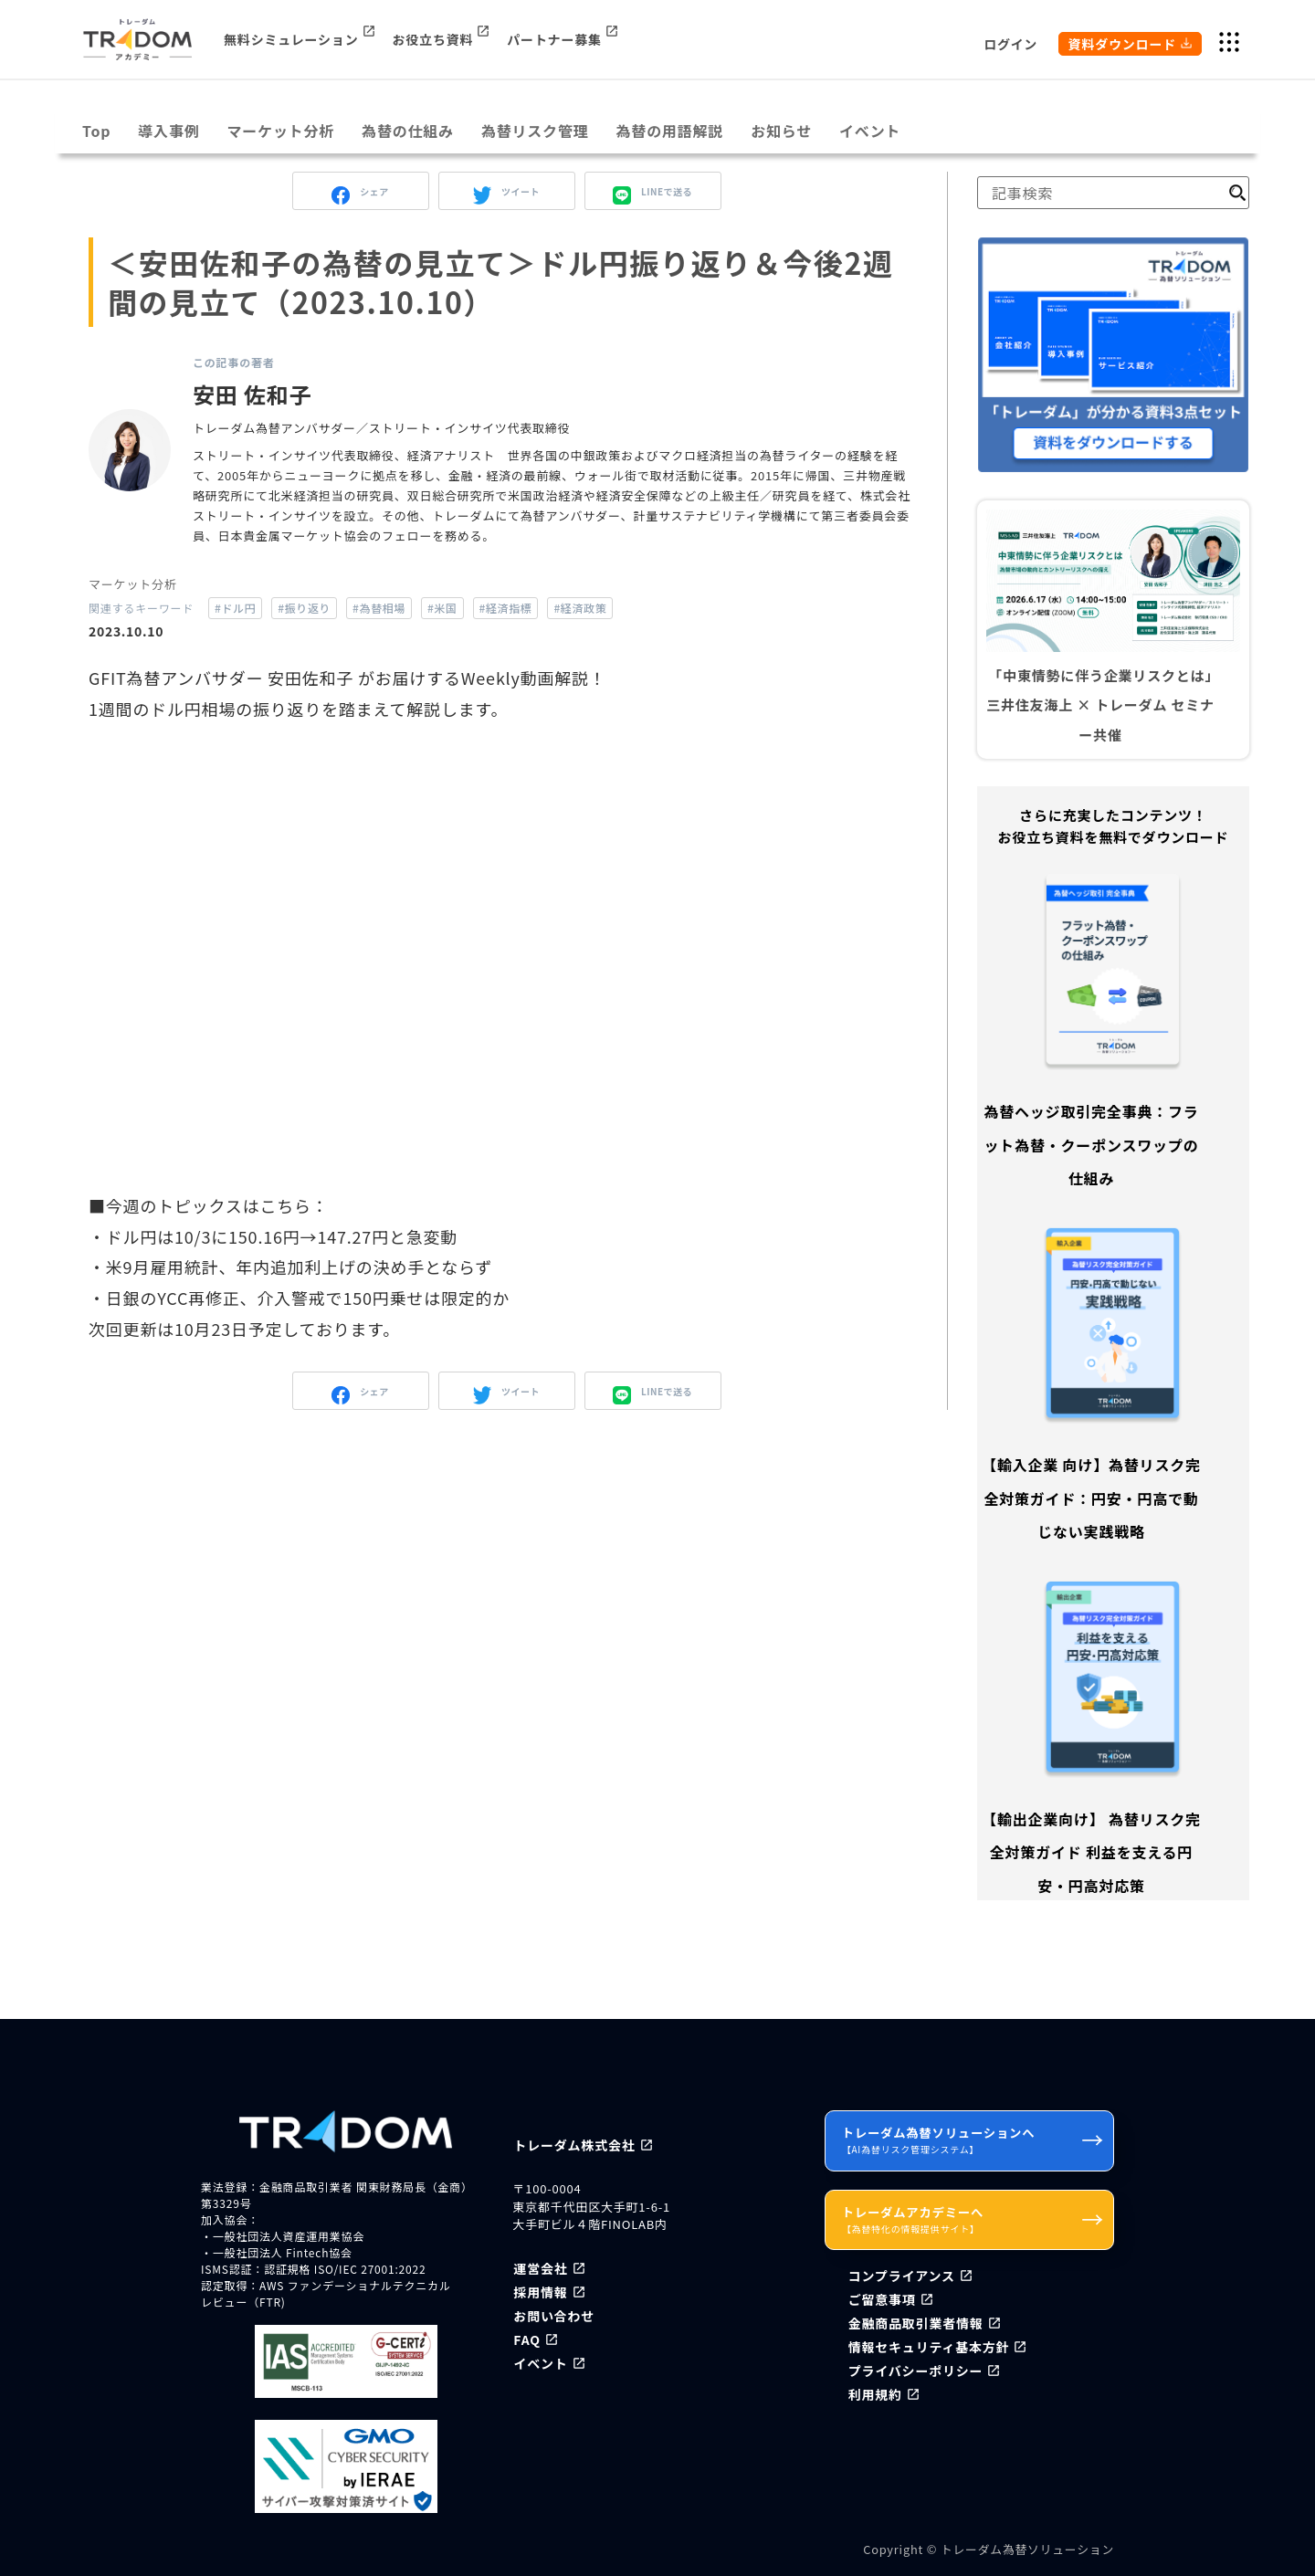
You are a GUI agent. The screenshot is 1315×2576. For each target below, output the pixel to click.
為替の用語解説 (670, 131)
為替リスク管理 (535, 131)
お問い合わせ (553, 2315)
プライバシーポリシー (916, 2370)
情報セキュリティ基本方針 (929, 2346)
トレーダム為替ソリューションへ (973, 2139)
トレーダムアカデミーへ (973, 2219)
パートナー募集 (554, 39)
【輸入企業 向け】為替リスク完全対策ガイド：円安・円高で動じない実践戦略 (1091, 1498)
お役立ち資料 (433, 39)
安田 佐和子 (252, 394)
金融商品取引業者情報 (916, 2323)
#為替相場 (378, 607)
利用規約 (875, 2394)
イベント (869, 131)
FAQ (526, 2339)
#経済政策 (579, 607)
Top (96, 131)
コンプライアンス (901, 2275)
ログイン (1010, 44)
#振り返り (304, 607)
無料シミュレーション (291, 39)
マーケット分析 (281, 131)
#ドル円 (235, 607)
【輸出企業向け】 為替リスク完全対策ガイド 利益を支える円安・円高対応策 (1091, 1852)
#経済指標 (505, 607)
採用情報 (540, 2292)
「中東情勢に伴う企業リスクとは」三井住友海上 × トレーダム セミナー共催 (1100, 705)
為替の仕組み (408, 131)
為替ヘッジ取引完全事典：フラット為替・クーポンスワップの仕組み (1091, 1144)
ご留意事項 (882, 2299)
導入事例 (168, 131)
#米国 (442, 607)
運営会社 (540, 2268)
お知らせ (781, 131)
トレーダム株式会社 (574, 2145)
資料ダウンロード (1122, 44)
